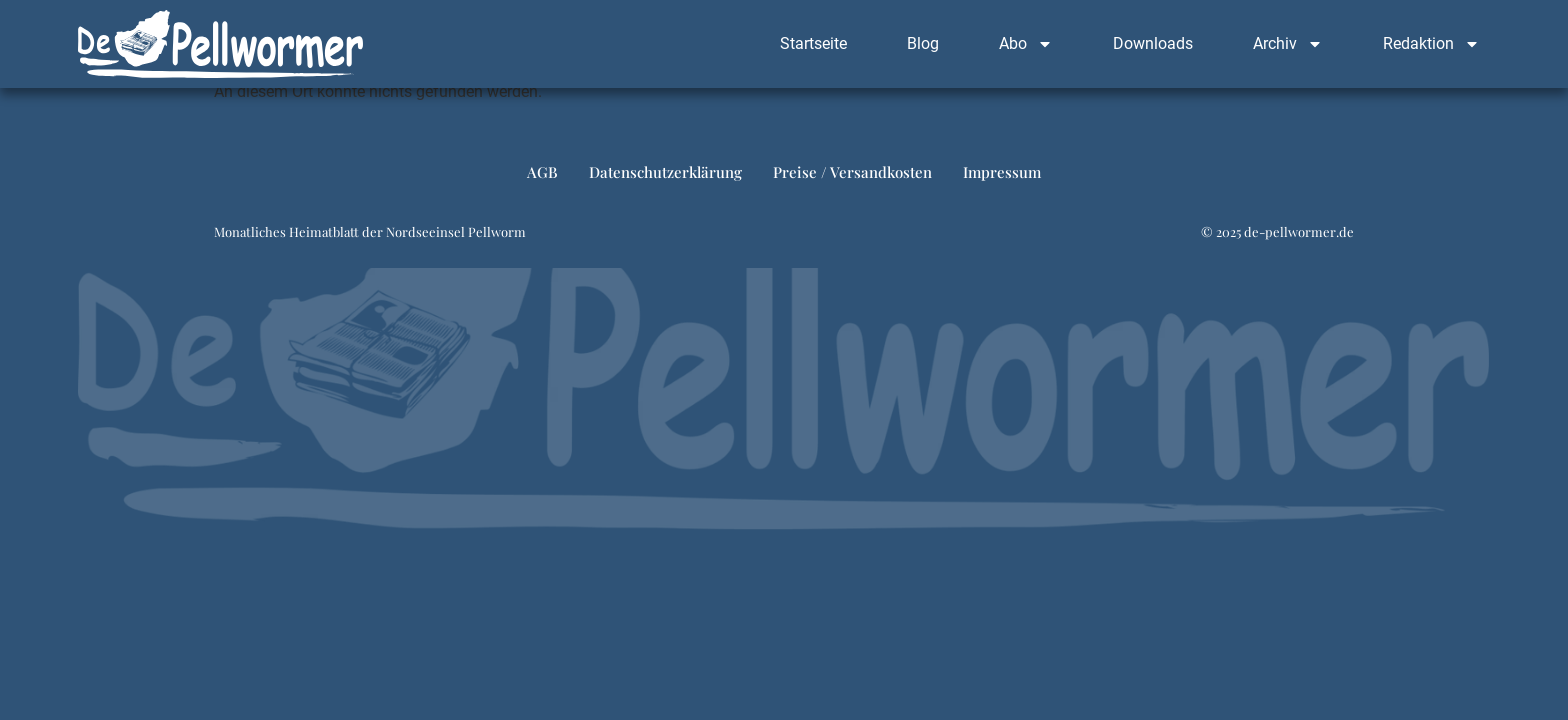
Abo (1026, 44)
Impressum (1002, 172)
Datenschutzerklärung (665, 172)
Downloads (1153, 43)
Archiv (1288, 44)
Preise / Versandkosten (852, 172)
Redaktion (1431, 44)
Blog (923, 43)
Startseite (813, 43)
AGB (542, 172)
